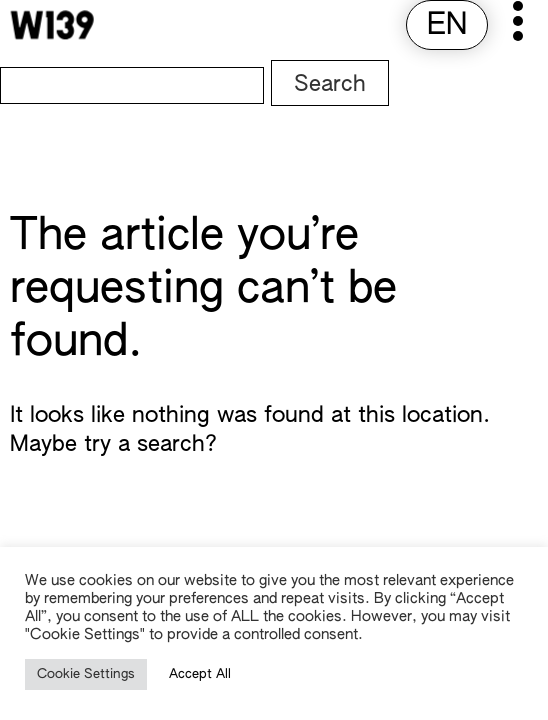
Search (330, 85)
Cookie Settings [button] (86, 674)
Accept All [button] (200, 674)
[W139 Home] (52, 25)
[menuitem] (447, 26)
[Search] (132, 85)
